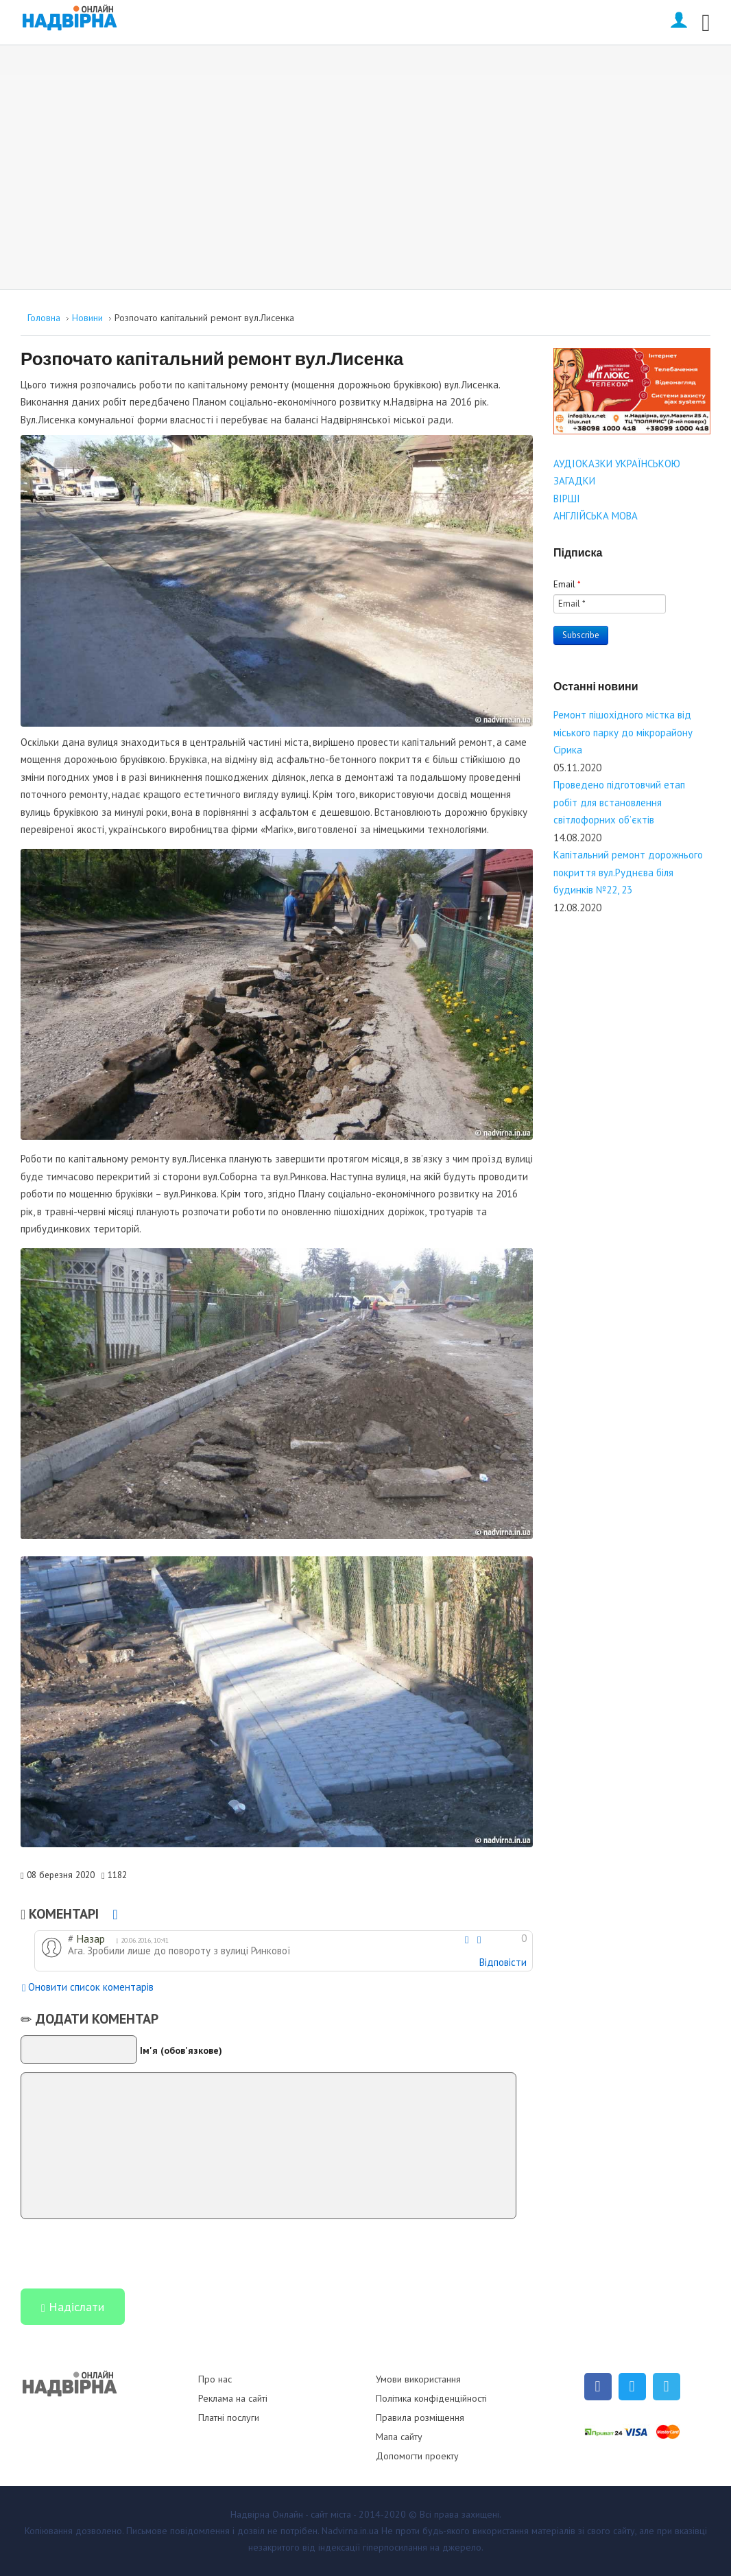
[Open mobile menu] (706, 20)
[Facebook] (598, 2386)
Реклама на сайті (232, 2398)
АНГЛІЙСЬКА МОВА (595, 515)
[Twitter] (632, 2386)
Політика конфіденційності (431, 2398)
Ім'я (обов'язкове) (181, 2050)
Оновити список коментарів (88, 1988)
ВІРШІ (566, 498)
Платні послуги (228, 2417)
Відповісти (503, 1962)
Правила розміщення (420, 2417)
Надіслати (72, 2308)
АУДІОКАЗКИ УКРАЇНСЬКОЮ (616, 463)
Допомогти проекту (417, 2456)
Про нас (215, 2379)
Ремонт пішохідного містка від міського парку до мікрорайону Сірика (623, 732)
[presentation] (125, 2253)
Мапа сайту (399, 2437)
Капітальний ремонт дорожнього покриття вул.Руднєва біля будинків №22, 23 (628, 872)
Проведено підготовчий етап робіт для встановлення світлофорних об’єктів (619, 802)
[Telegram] (666, 2386)
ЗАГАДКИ (574, 480)
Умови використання (418, 2379)
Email (567, 584)
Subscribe (580, 635)
